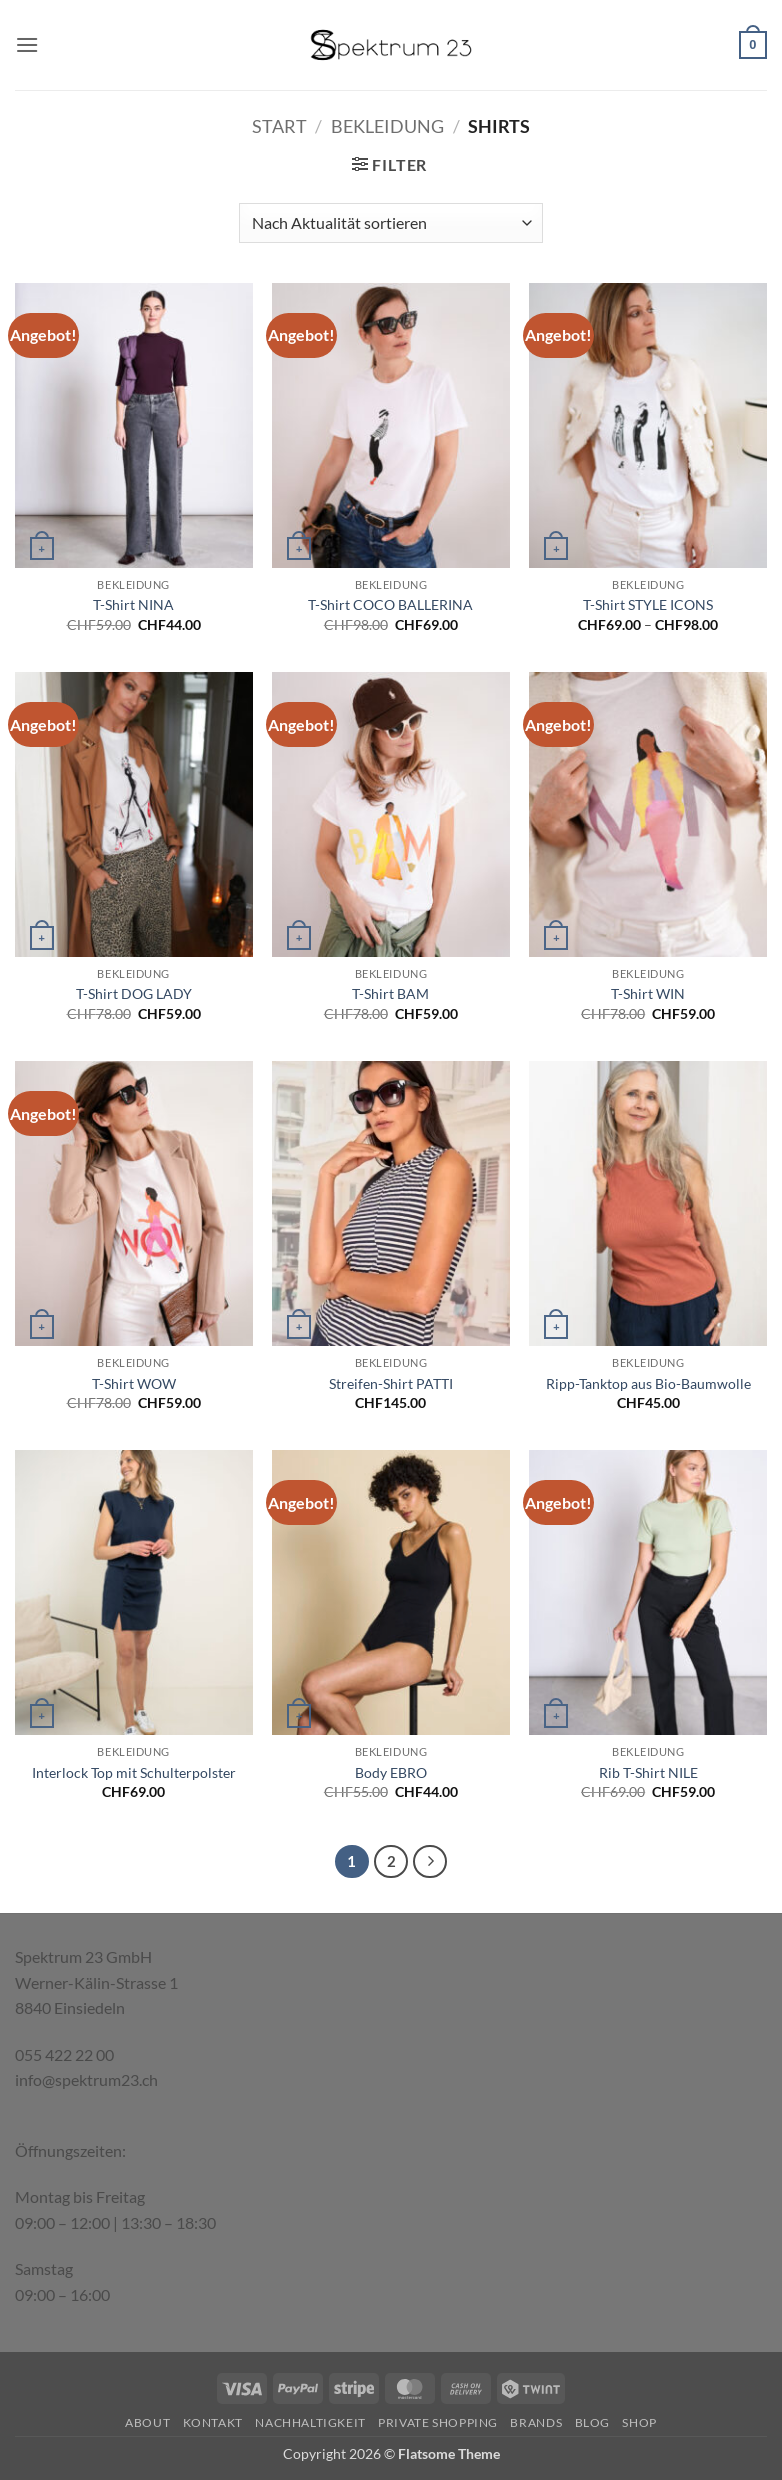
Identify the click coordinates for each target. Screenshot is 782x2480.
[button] (27, 44)
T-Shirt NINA (133, 604)
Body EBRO (391, 1772)
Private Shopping (438, 2422)
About (147, 2422)
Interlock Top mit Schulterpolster (134, 1772)
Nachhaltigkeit (310, 2422)
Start (279, 126)
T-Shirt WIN (648, 993)
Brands (536, 2422)
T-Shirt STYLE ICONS (648, 604)
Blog (592, 2422)
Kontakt (213, 2422)
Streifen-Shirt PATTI (391, 1383)
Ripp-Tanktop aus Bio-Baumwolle (648, 1383)
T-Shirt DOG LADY (134, 993)
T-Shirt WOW (134, 1383)
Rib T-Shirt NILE (648, 1772)
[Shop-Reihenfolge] (390, 223)
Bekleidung (387, 126)
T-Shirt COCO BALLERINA (390, 604)
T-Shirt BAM (390, 993)
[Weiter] (430, 1862)
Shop (639, 2422)
